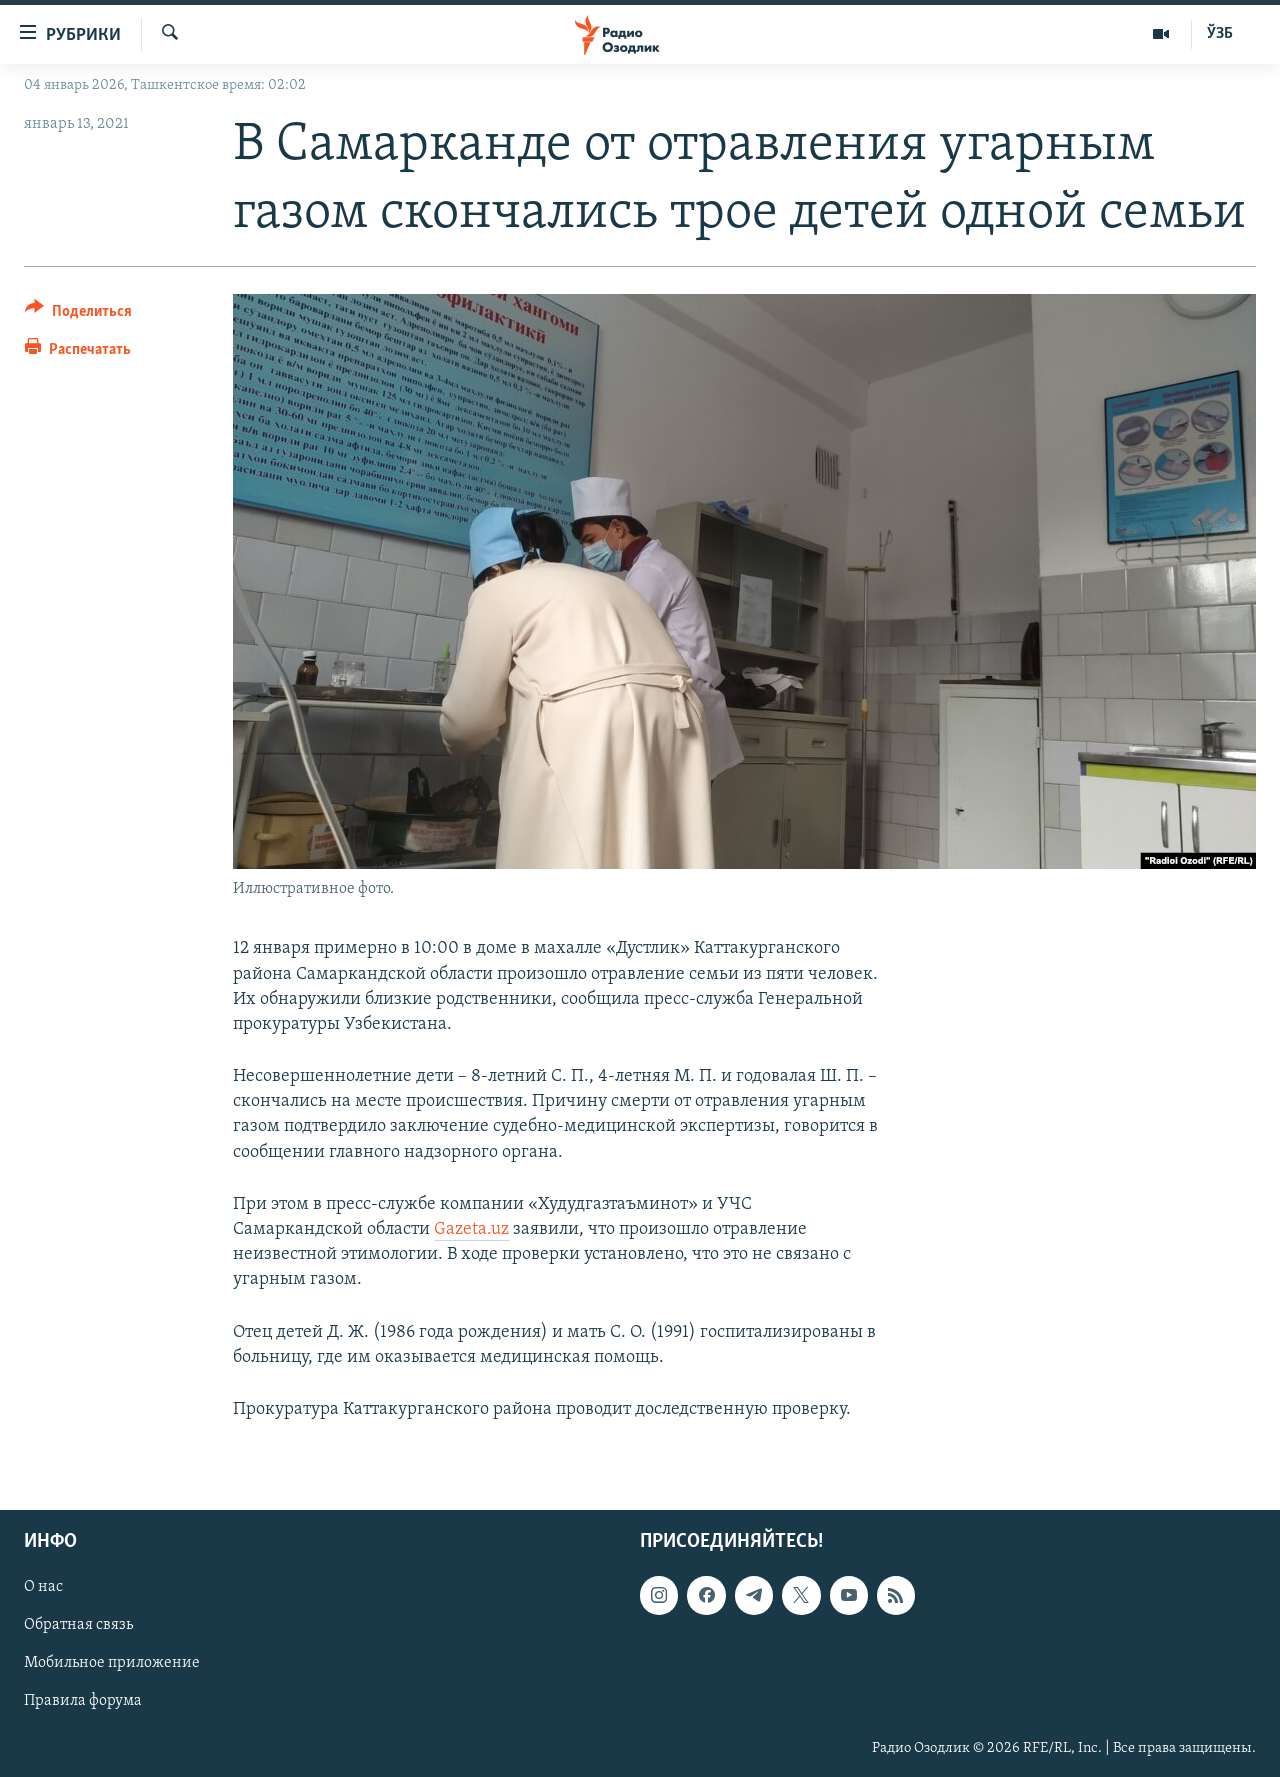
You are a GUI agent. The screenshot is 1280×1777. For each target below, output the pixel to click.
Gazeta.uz (471, 1229)
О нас (43, 1588)
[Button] (78, 314)
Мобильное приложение (112, 1664)
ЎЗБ (1220, 34)
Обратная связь (78, 1626)
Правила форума (83, 1702)
